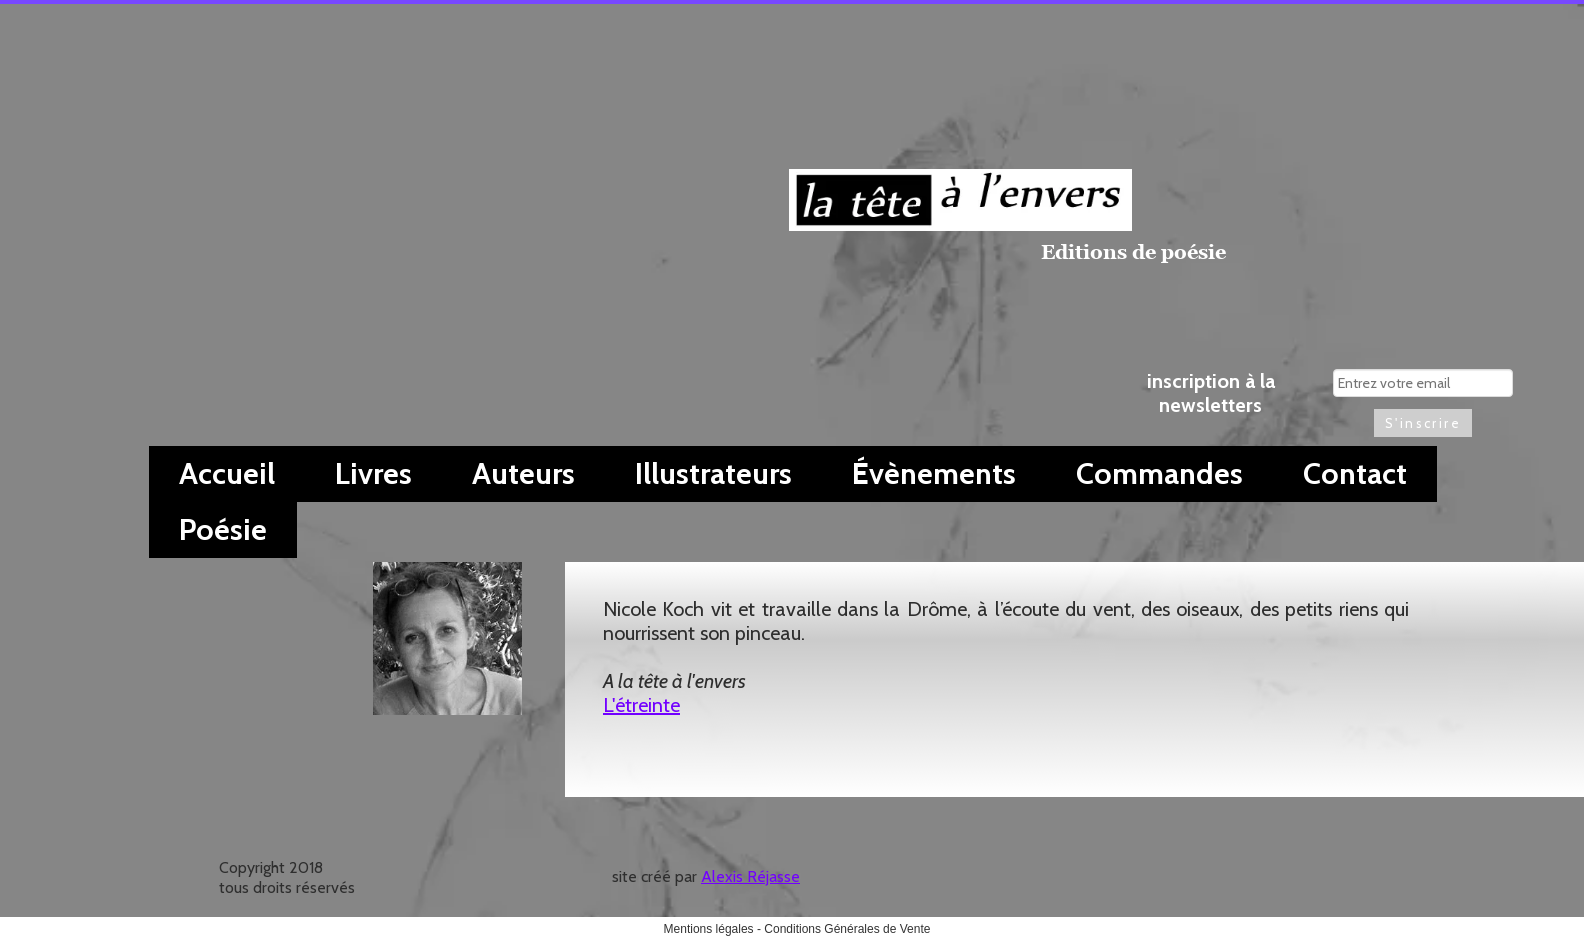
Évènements (934, 473)
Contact (1355, 473)
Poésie (223, 529)
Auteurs (523, 473)
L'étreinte (641, 705)
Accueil (227, 473)
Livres (373, 473)
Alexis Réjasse (750, 876)
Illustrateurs (713, 473)
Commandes (1159, 473)
